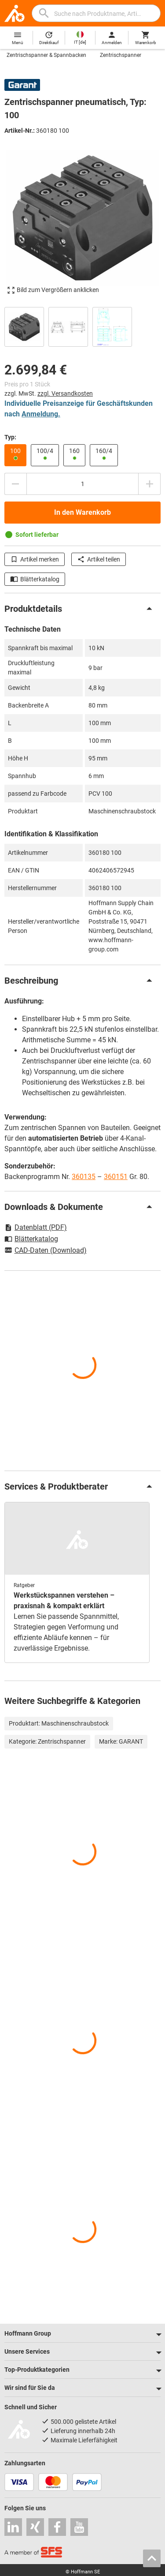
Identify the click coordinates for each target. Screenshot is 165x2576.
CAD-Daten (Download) (45, 1251)
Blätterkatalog (34, 579)
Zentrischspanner (120, 55)
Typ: (10, 437)
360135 (83, 1176)
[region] (82, 326)
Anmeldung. (41, 414)
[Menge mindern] (15, 484)
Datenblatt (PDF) (35, 1227)
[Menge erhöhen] (150, 484)
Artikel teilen (98, 559)
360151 (116, 1176)
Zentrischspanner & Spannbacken (46, 55)
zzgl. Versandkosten (65, 393)
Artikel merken (34, 559)
